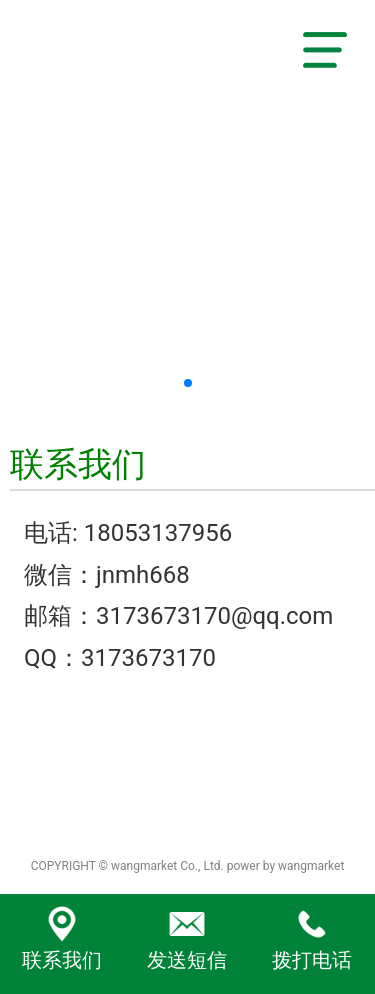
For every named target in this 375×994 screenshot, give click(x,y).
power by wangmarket (286, 866)
